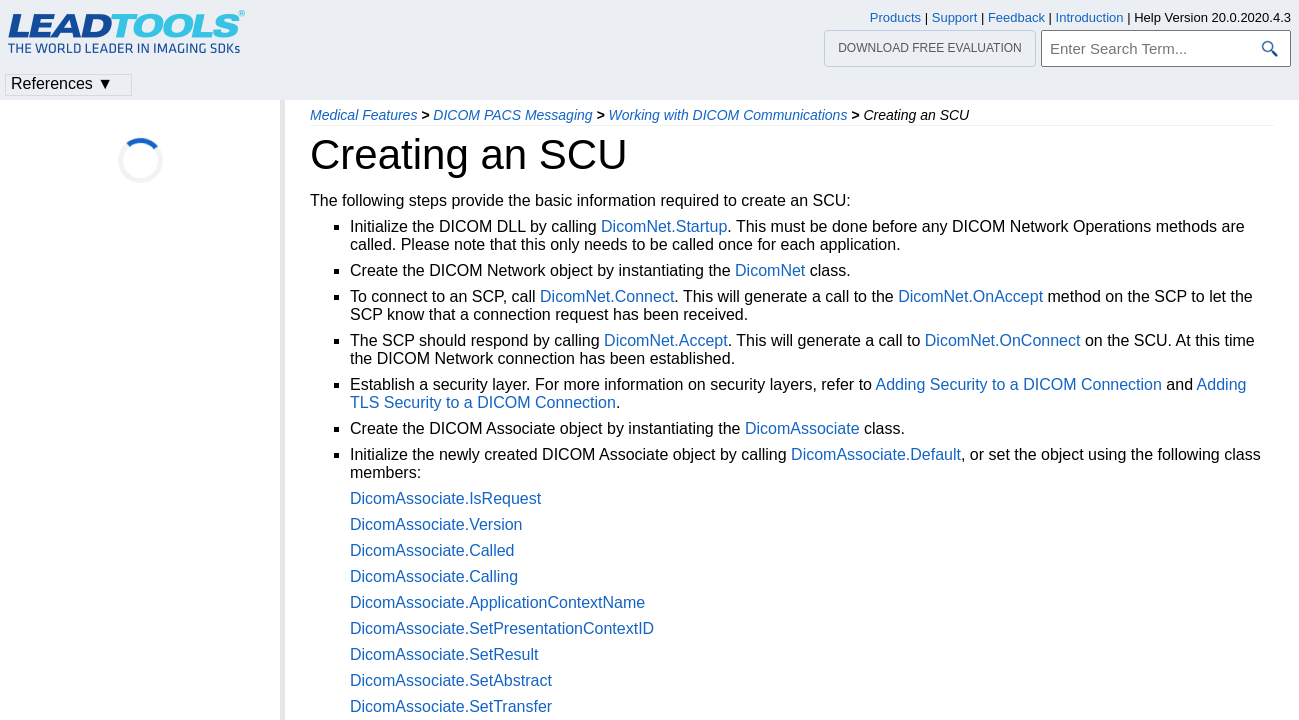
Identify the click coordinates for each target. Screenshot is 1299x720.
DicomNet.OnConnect (1003, 340)
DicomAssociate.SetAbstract (451, 680)
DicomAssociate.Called (432, 550)
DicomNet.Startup (664, 226)
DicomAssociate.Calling (434, 576)
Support (955, 17)
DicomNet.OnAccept (970, 296)
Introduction (1090, 17)
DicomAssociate (802, 428)
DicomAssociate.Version (436, 524)
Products (895, 17)
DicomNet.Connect (607, 296)
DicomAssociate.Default (876, 454)
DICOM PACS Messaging (512, 115)
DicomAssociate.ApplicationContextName (497, 602)
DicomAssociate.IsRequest (445, 498)
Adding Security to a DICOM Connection (1019, 384)
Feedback (1016, 17)
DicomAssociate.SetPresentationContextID (502, 628)
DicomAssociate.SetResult (444, 654)
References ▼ (62, 83)
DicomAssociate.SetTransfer (451, 706)
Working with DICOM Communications (728, 115)
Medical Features (363, 115)
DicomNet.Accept (666, 340)
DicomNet (770, 270)
